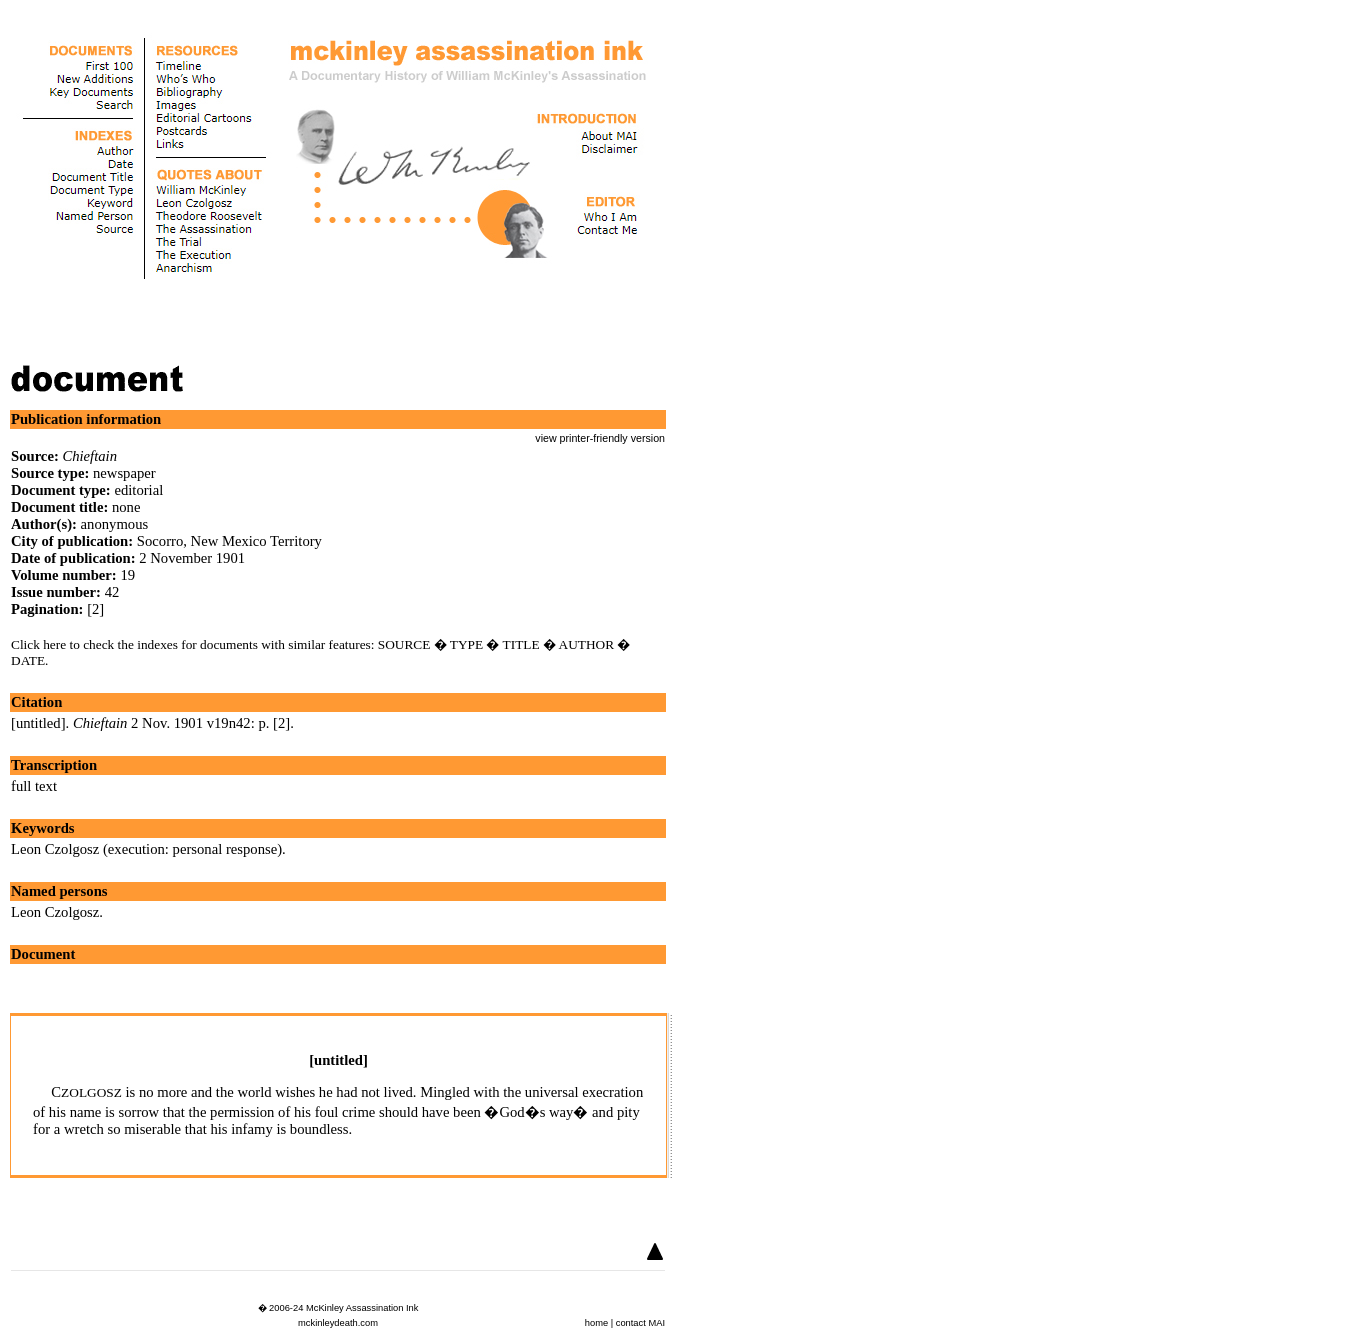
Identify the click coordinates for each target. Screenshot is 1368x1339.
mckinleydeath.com (338, 1323)
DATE (28, 660)
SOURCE (404, 644)
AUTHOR (587, 644)
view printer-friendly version (600, 438)
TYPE (466, 644)
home (596, 1323)
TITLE (521, 644)
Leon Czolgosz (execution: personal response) (146, 849)
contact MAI (640, 1323)
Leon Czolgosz (55, 912)
